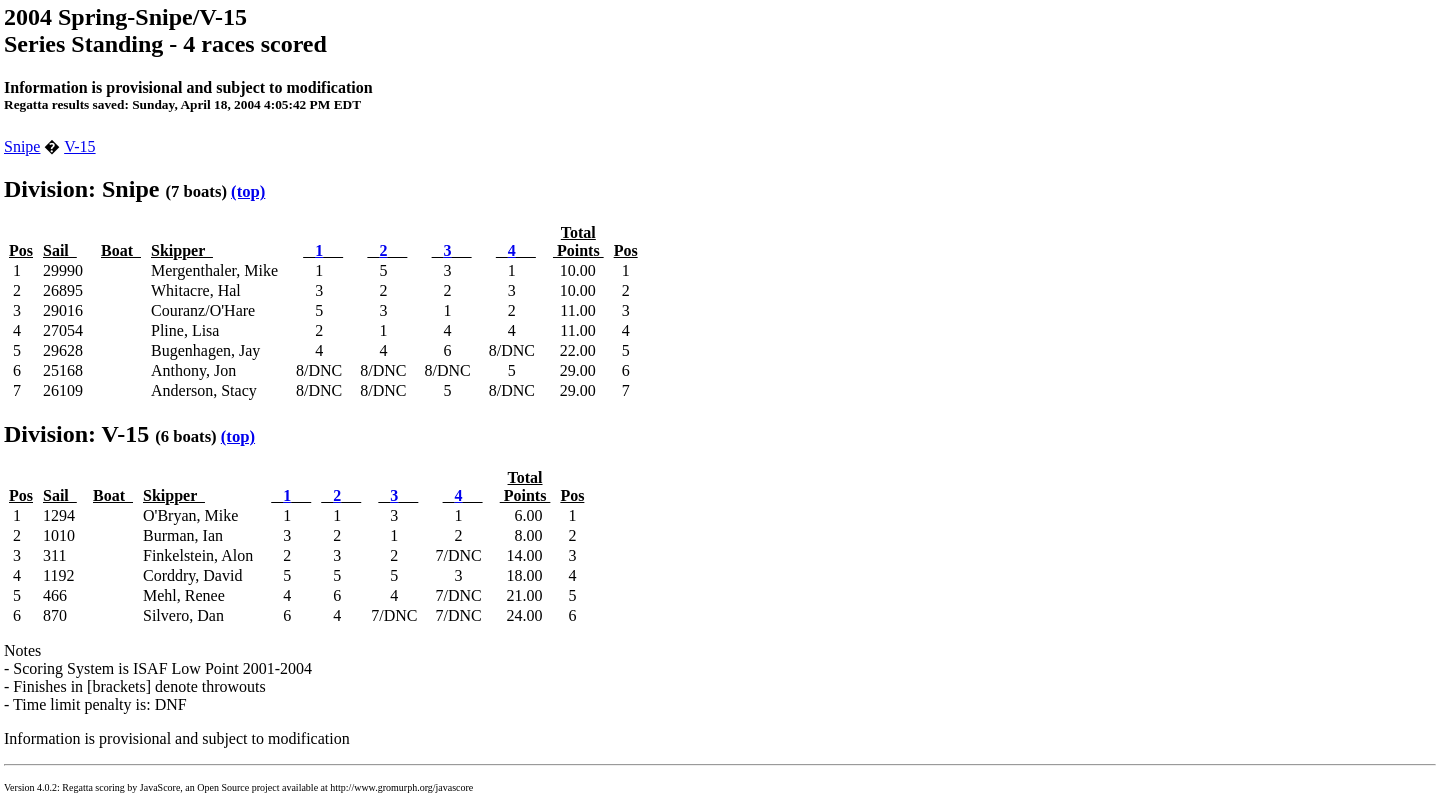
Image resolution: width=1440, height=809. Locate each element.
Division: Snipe (81, 189)
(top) (248, 191)
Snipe (22, 146)
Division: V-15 (76, 434)
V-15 (79, 146)
